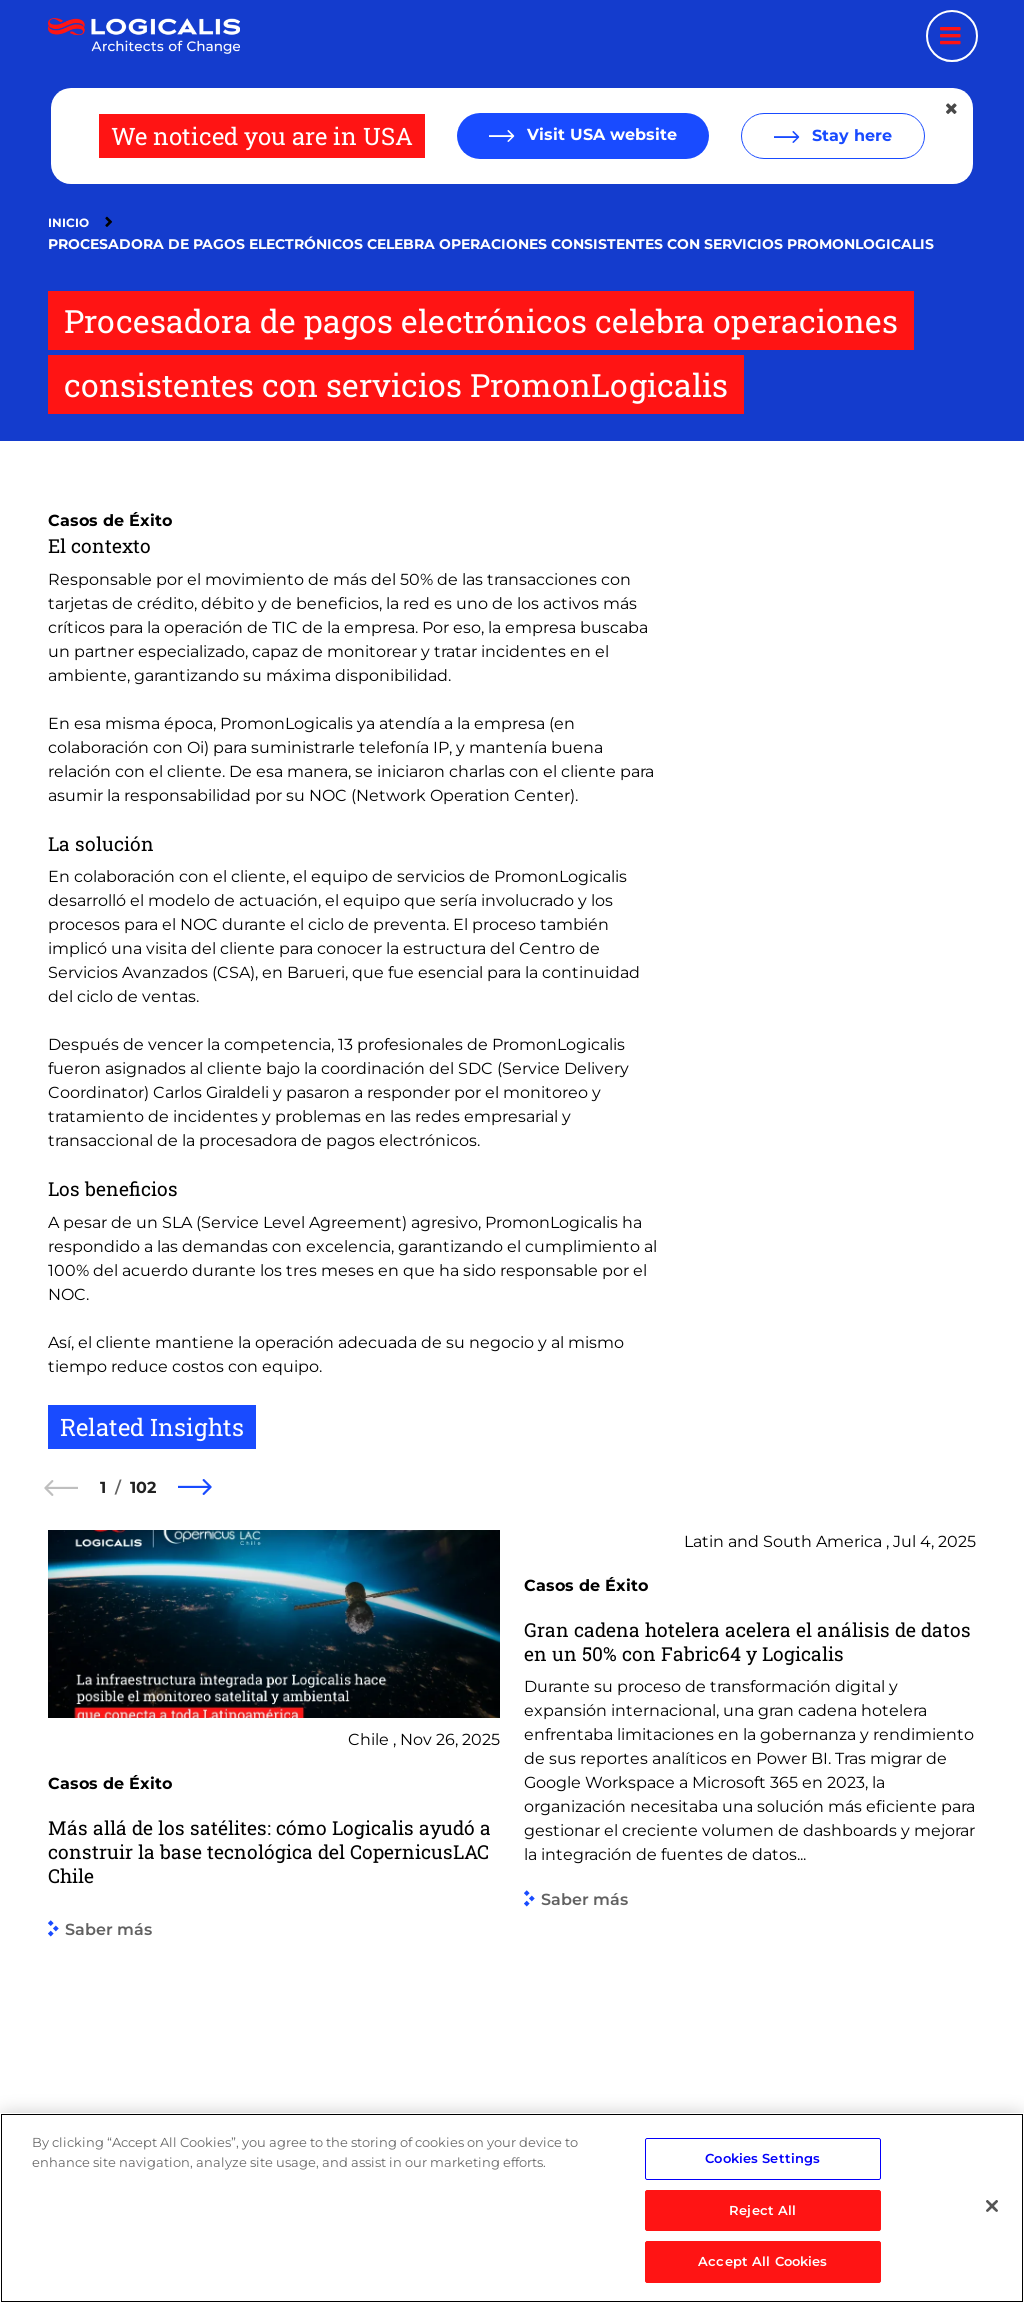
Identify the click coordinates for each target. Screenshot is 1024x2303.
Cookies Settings (762, 2170)
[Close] (992, 2218)
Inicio (68, 222)
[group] (274, 1854)
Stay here (849, 135)
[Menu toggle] (952, 36)
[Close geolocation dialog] (953, 109)
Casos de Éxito (110, 520)
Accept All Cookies (762, 2273)
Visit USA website (599, 134)
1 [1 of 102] (103, 1487)
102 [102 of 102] (143, 1487)
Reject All (762, 2221)
